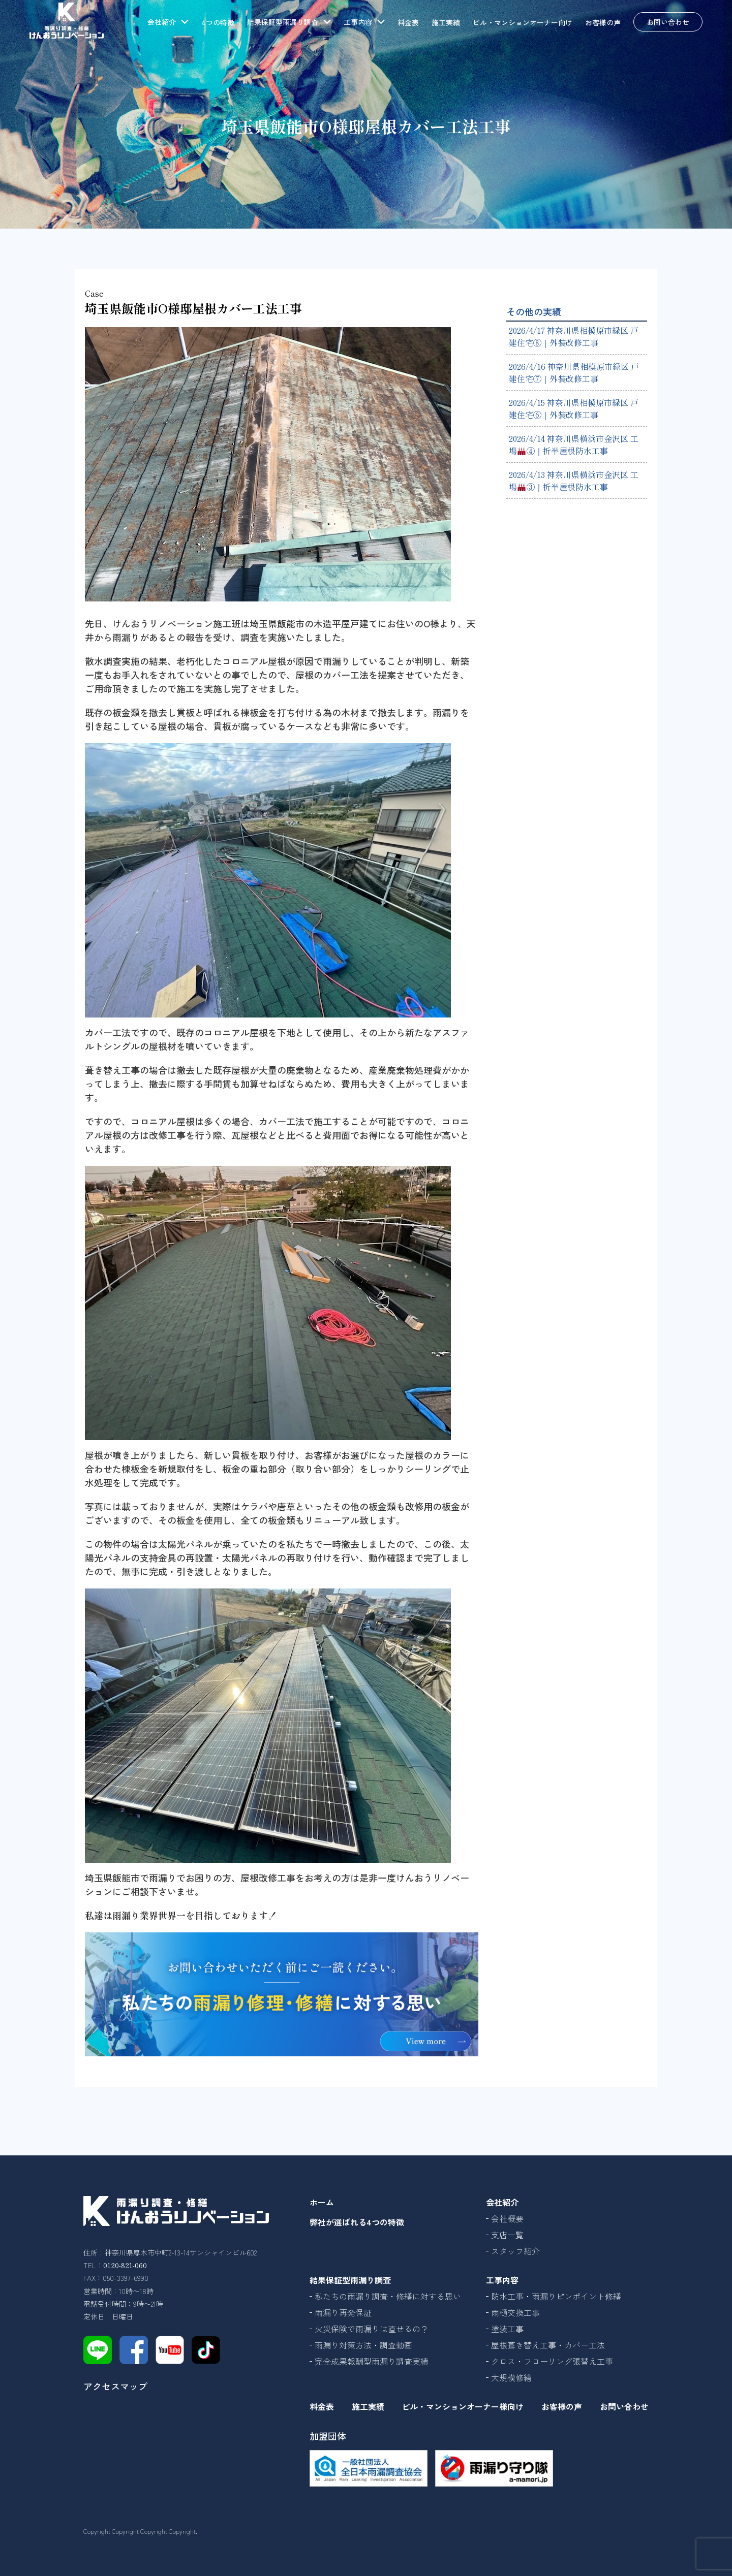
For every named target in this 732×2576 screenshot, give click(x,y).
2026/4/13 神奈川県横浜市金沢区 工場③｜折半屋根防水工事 (573, 480)
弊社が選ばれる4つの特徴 (357, 2222)
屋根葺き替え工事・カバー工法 (548, 2345)
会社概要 (507, 2218)
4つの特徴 (217, 22)
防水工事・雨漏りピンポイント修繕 (556, 2296)
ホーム (322, 2202)
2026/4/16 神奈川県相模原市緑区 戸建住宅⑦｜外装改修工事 (574, 372)
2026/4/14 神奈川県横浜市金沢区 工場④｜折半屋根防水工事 (573, 444)
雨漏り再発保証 (343, 2312)
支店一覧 (507, 2235)
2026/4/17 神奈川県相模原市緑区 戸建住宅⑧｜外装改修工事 (573, 336)
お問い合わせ (668, 22)
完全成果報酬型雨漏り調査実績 (372, 2361)
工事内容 (502, 2280)
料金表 (408, 22)
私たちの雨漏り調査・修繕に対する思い (388, 2296)
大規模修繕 (511, 2377)
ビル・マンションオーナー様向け (463, 2406)
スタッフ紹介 (515, 2251)
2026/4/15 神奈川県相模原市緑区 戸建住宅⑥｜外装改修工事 (573, 408)
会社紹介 (502, 2202)
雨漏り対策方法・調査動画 (363, 2345)
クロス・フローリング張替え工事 (552, 2361)
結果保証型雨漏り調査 (350, 2280)
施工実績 (446, 22)
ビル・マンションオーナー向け (522, 22)
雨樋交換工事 (515, 2312)
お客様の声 (603, 22)
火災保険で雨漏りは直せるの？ (372, 2329)
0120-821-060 (125, 2265)
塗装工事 (507, 2329)
